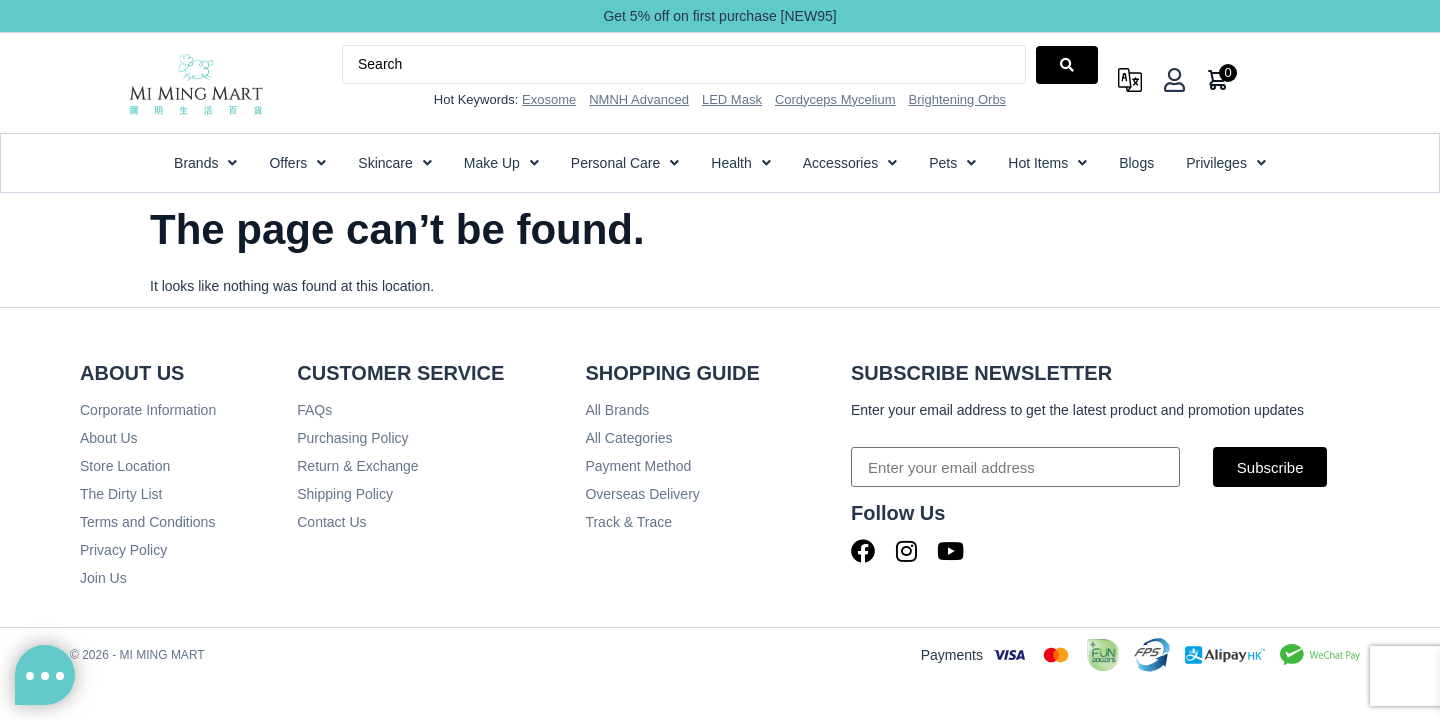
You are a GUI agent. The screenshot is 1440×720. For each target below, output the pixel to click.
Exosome (549, 99)
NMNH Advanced (639, 99)
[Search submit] (1067, 65)
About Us (109, 438)
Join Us (103, 578)
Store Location (125, 466)
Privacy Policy (123, 550)
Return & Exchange (357, 466)
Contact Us (331, 522)
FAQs (314, 410)
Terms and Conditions (147, 522)
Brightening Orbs (958, 99)
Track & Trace (628, 522)
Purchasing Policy (352, 438)
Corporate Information (148, 410)
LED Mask (732, 99)
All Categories (628, 438)
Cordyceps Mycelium (835, 99)
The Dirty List (121, 494)
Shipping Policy (345, 494)
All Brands (617, 410)
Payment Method (638, 466)
